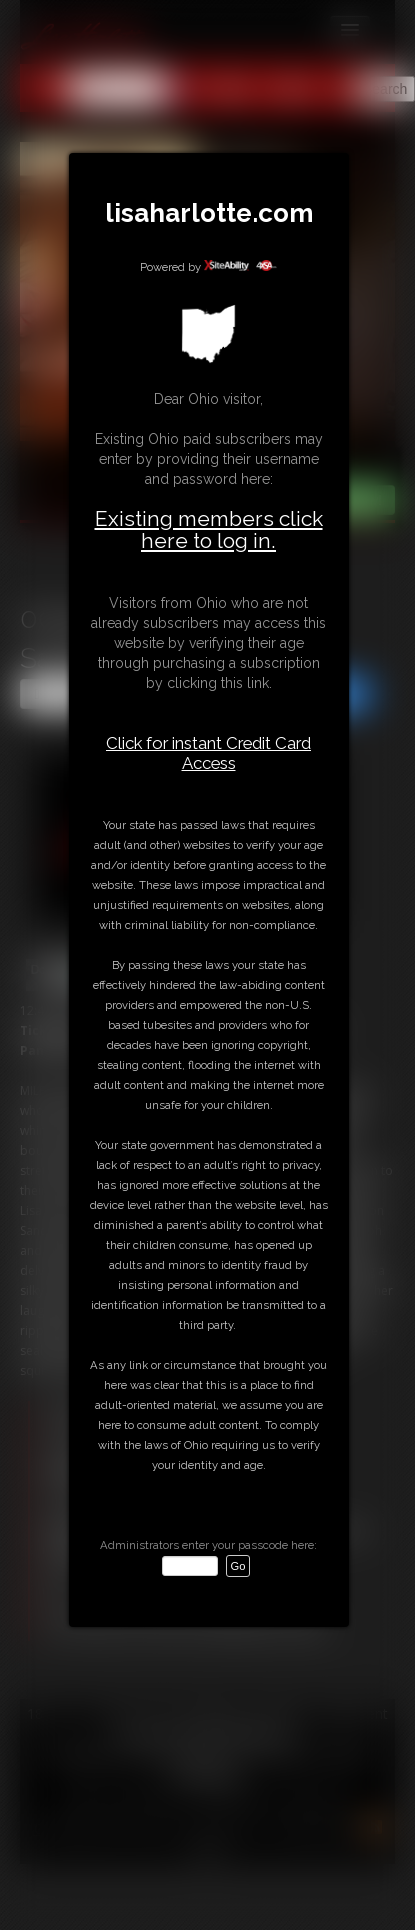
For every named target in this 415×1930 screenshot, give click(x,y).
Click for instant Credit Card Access (208, 753)
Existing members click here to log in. (209, 529)
